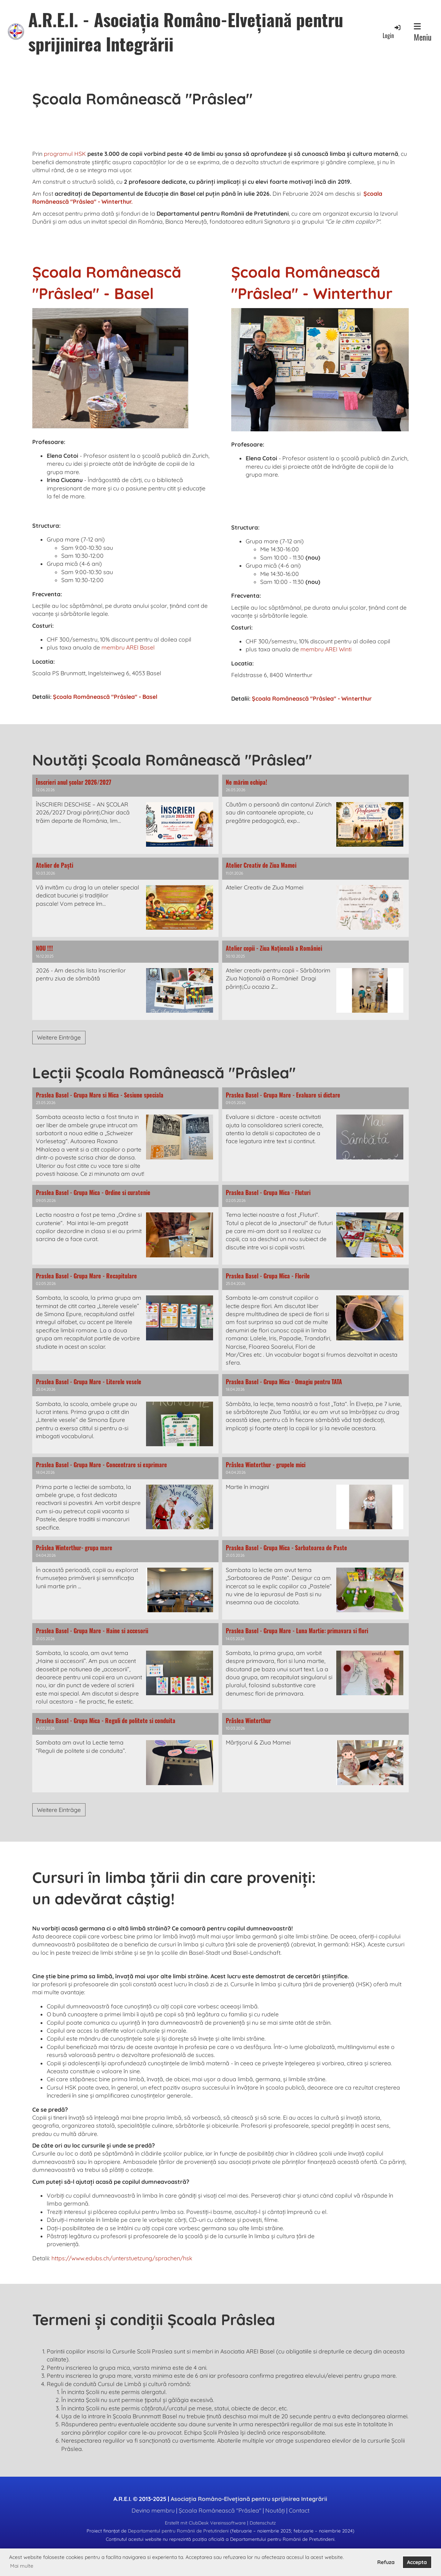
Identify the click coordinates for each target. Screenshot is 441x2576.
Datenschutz (263, 2523)
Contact (299, 2510)
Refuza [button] (386, 2562)
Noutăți (275, 2510)
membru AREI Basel (128, 647)
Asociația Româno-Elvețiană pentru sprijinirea (249, 2498)
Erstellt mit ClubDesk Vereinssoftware (205, 2523)
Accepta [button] (417, 2562)
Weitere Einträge (59, 1037)
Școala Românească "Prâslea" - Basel (105, 696)
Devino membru (153, 2510)
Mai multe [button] (21, 2566)
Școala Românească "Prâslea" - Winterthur (312, 698)
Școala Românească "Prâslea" (220, 2510)
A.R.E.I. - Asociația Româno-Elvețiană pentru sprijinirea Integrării (185, 31)
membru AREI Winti (325, 649)
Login (392, 32)
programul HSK (65, 153)
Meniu (423, 32)
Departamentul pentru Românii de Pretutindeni (178, 2531)
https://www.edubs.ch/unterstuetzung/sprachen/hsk (121, 2258)
